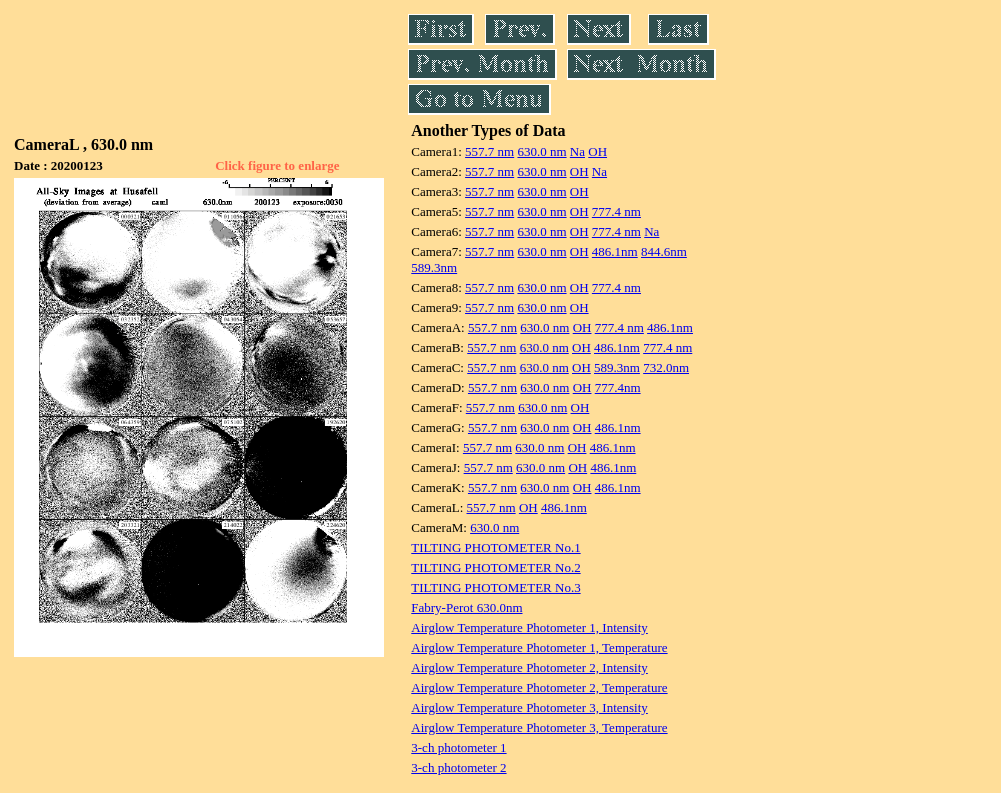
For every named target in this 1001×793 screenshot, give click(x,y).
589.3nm (434, 267)
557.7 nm (489, 151)
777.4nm (618, 387)
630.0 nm (541, 151)
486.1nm (615, 251)
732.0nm (666, 367)
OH (597, 151)
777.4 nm (616, 211)
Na (577, 151)
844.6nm (664, 251)
